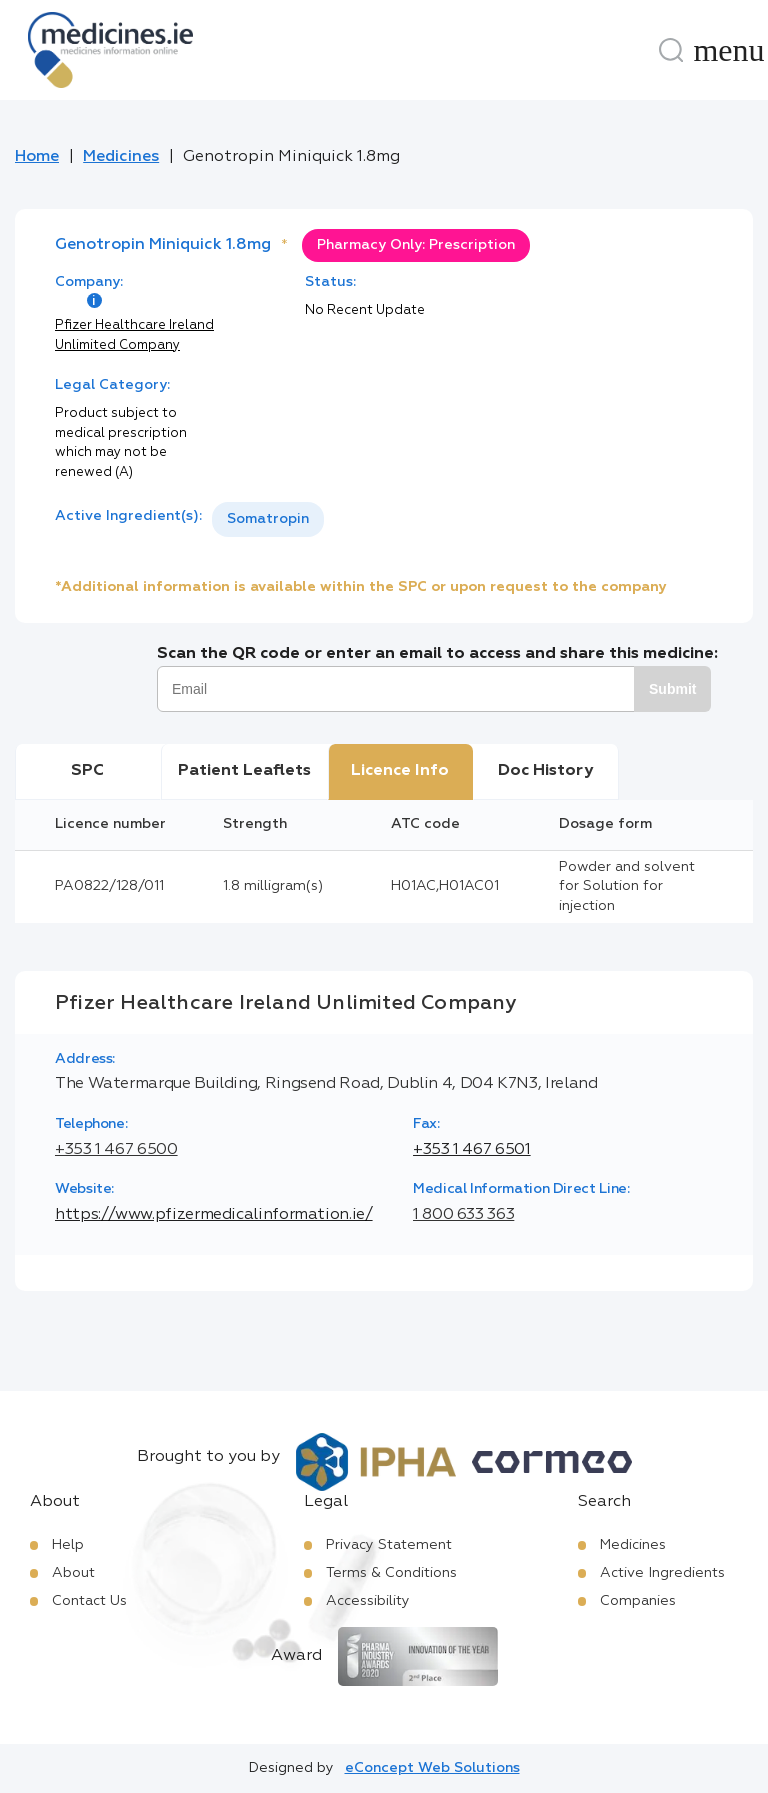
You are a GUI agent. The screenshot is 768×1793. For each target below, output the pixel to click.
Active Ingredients (662, 1573)
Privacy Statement (389, 1545)
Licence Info (400, 771)
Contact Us (89, 1601)
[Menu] (729, 50)
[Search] (671, 50)
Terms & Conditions (391, 1573)
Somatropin (268, 519)
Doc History (545, 771)
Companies (638, 1601)
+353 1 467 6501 (472, 1150)
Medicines (121, 157)
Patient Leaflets (244, 771)
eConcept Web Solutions (432, 1768)
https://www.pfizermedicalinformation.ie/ (214, 1215)
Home (37, 157)
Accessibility (368, 1601)
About (73, 1573)
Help (68, 1545)
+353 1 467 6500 (116, 1150)
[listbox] (268, 519)
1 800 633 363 (463, 1215)
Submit (672, 689)
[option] (268, 519)
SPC (87, 771)
